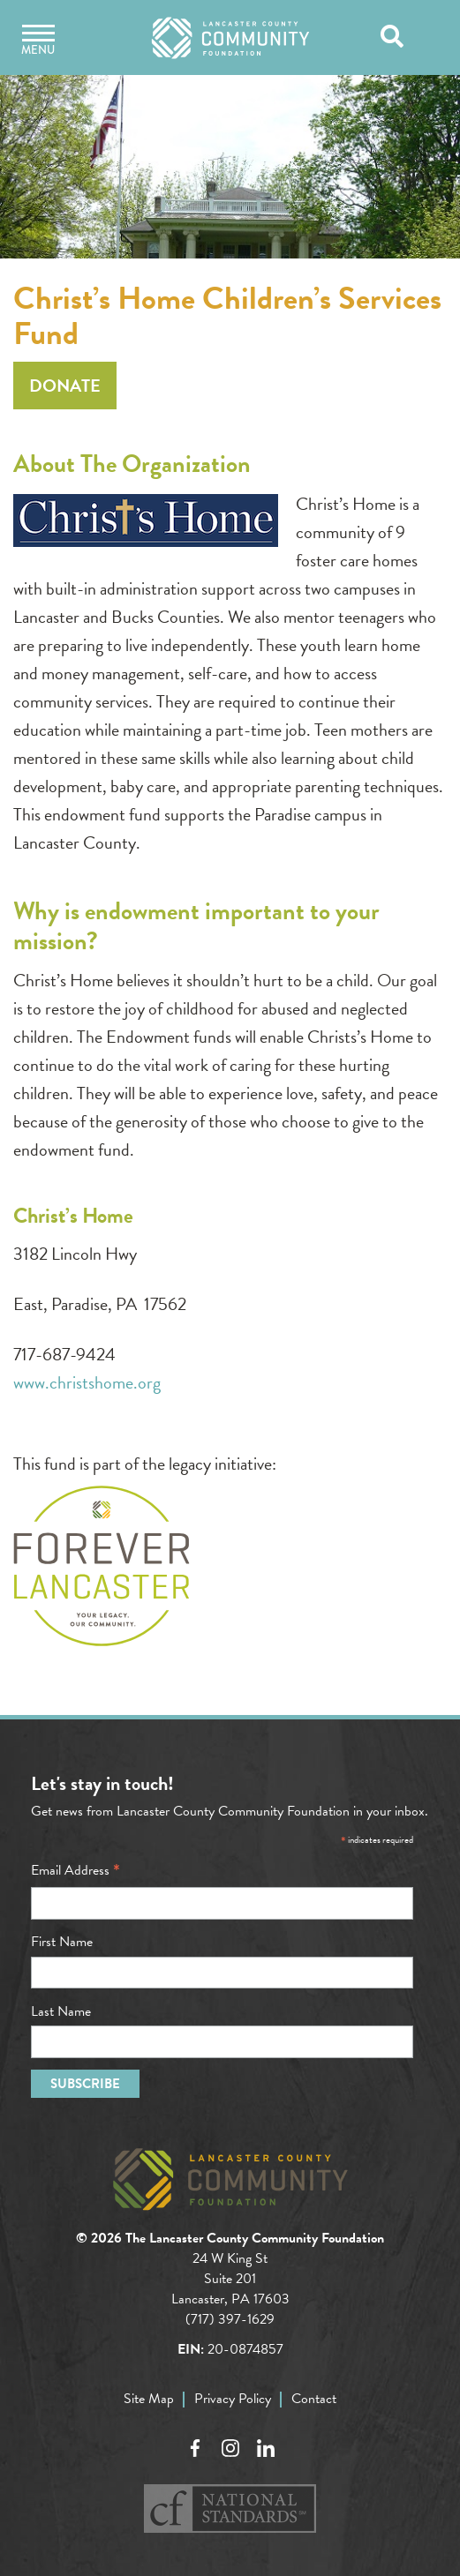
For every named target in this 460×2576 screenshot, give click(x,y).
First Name (62, 1941)
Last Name (61, 2011)
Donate (65, 385)
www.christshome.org (87, 1382)
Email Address (75, 1870)
